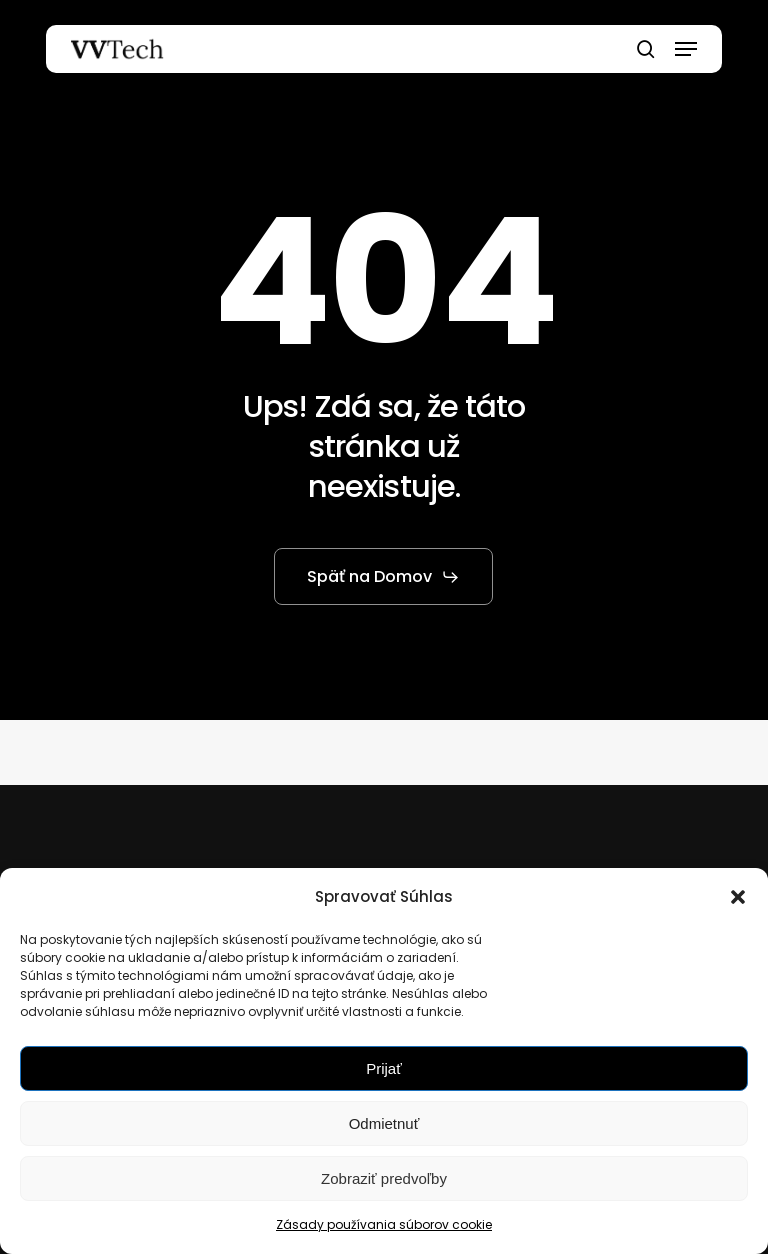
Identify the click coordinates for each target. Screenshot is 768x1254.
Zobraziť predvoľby (384, 1178)
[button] (738, 897)
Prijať (384, 1068)
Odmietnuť (384, 1123)
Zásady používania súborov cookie (384, 1224)
